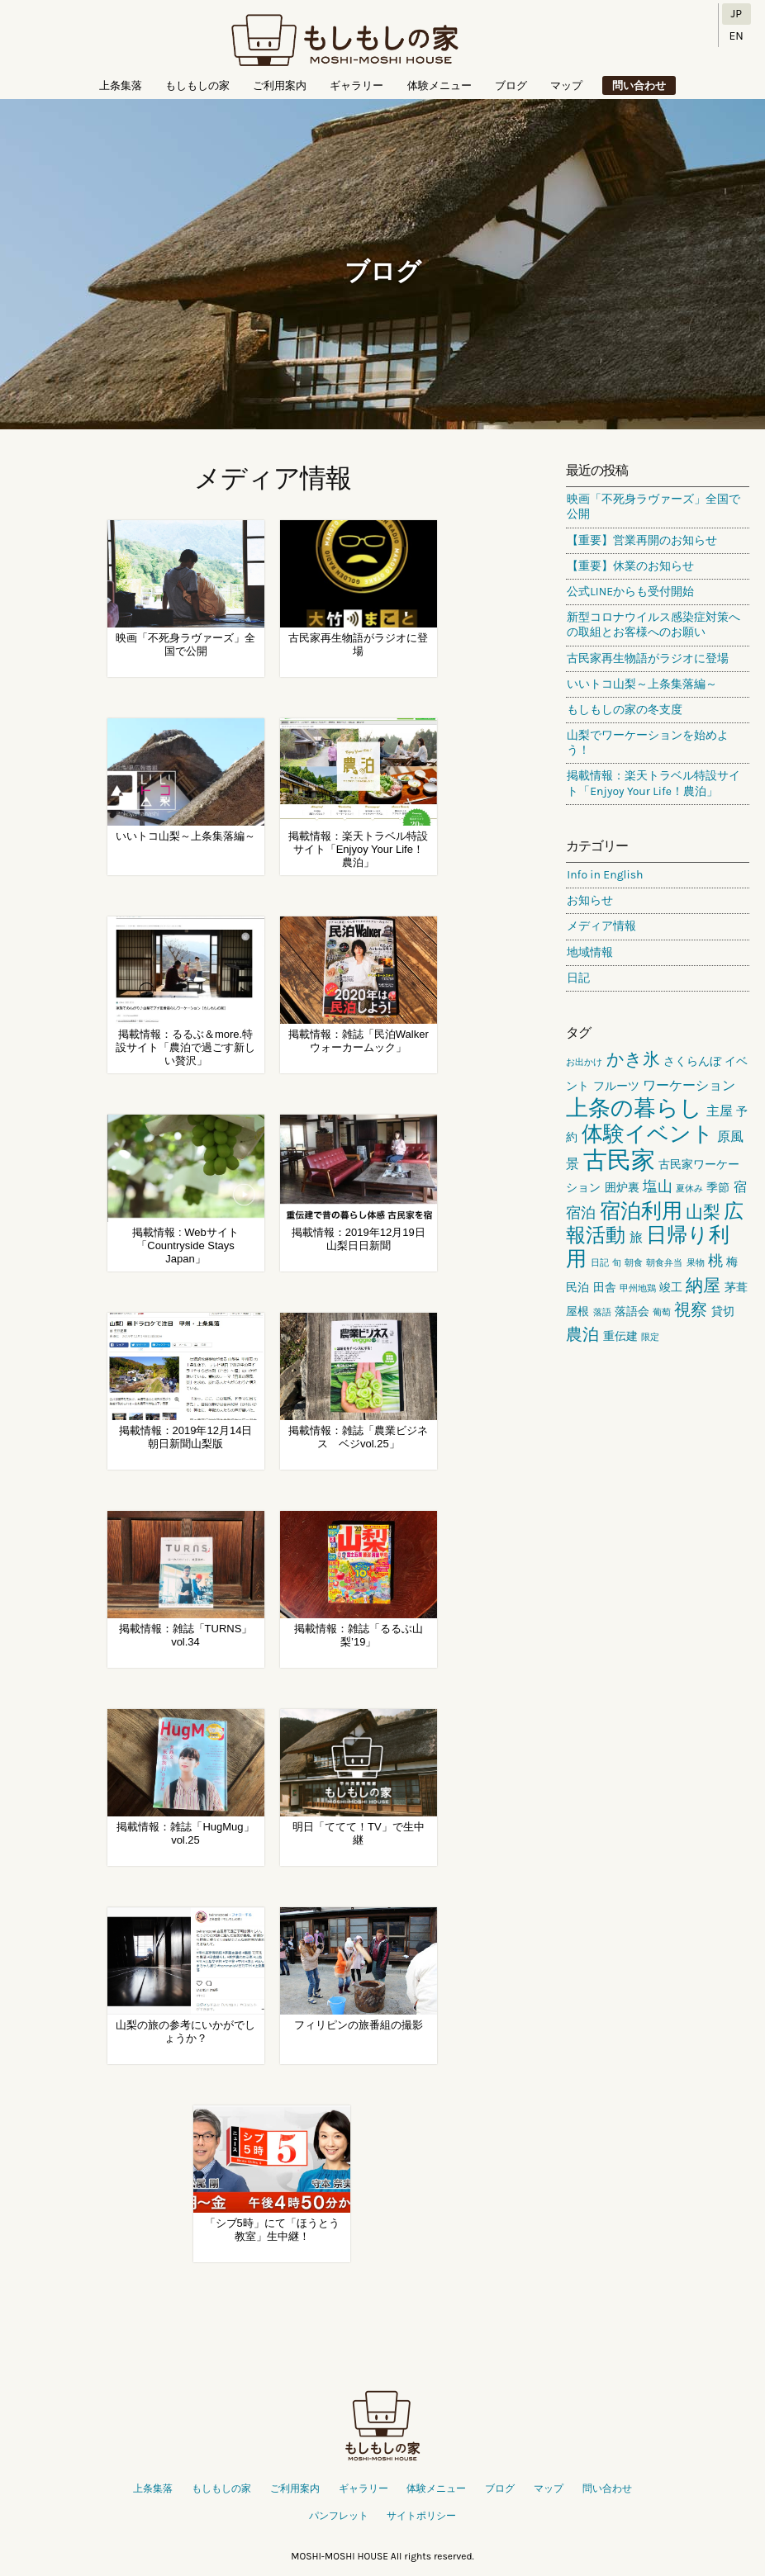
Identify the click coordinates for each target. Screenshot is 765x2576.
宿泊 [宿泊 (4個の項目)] (581, 1213)
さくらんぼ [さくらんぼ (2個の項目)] (692, 1061)
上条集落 (120, 85)
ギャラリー (356, 85)
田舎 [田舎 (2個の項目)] (604, 1288)
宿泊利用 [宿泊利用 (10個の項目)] (641, 1211)
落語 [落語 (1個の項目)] (602, 1312)
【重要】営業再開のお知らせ (642, 540)
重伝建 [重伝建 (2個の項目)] (620, 1336)
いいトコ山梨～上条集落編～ (642, 684)
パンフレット (338, 2516)
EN (736, 36)
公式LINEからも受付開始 (630, 592)
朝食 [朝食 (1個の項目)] (634, 1262)
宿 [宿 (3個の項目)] (740, 1187)
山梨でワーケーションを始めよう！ (648, 742)
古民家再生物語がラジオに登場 (648, 658)
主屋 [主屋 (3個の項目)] (719, 1111)
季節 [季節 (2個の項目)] (717, 1188)
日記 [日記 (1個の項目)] (600, 1262)
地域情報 (590, 952)
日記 (578, 978)
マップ (566, 85)
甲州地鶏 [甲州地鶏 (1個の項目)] (638, 1288)
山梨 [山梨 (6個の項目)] (703, 1212)
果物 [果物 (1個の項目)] (696, 1262)
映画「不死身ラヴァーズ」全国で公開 (653, 506)
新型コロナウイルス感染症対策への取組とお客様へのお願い (653, 624)
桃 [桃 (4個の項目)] (715, 1261)
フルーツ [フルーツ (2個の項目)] (616, 1086)
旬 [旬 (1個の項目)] (616, 1262)
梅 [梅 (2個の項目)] (732, 1262)
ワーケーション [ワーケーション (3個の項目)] (689, 1085)
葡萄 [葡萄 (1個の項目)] (662, 1312)
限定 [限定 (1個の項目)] (650, 1337)
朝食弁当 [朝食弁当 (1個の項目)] (664, 1262)
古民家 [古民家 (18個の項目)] (619, 1160)
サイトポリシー (421, 2516)
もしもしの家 (345, 41)
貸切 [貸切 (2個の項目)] (722, 1312)
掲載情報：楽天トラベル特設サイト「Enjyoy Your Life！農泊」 (653, 783)
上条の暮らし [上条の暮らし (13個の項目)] (634, 1108)
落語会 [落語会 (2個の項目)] (632, 1312)
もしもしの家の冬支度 (624, 710)
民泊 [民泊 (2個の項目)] (577, 1288)
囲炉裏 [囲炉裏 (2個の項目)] (622, 1188)
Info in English (605, 875)
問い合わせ (639, 85)
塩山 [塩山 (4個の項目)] (657, 1186)
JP (736, 14)
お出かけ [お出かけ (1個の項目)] (584, 1062)
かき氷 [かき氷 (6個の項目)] (633, 1059)
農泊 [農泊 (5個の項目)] (582, 1334)
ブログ (511, 85)
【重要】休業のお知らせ (630, 566)
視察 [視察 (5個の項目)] (690, 1309)
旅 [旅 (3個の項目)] (636, 1237)
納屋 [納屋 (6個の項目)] (703, 1285)
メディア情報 (601, 926)
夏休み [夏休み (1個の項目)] (689, 1188)
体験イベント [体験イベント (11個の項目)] (648, 1134)
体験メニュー (439, 85)
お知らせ (590, 900)
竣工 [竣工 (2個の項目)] (670, 1288)
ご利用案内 (279, 85)
